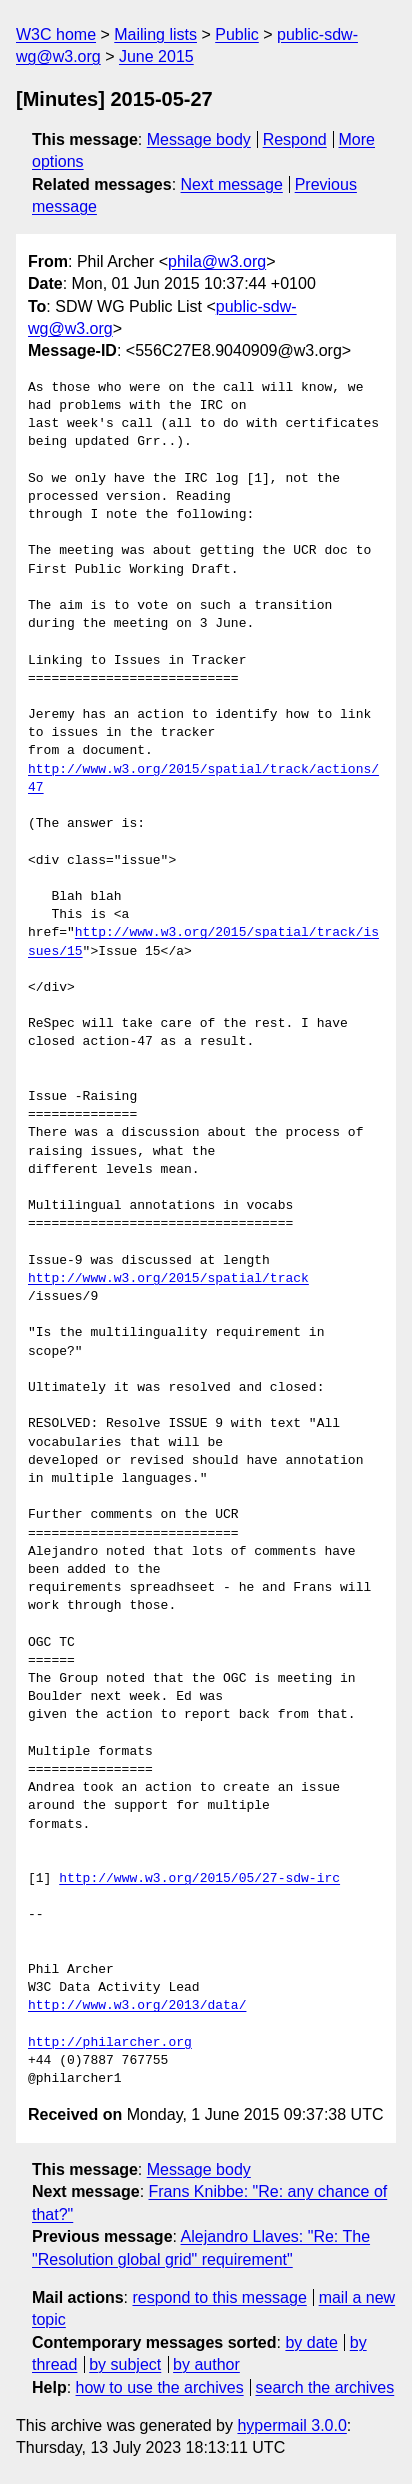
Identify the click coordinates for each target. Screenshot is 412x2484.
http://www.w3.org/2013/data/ (137, 2006)
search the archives (325, 2387)
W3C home (56, 34)
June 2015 (156, 56)
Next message (232, 184)
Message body (199, 139)
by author (206, 2364)
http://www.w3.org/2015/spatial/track (168, 1279)
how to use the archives (160, 2387)
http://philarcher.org (110, 2043)
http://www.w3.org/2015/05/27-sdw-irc (199, 1879)
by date (311, 2342)
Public (237, 34)
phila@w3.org (217, 261)
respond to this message (219, 2297)
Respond (295, 139)
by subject (125, 2364)
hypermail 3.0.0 (291, 2425)
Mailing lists (155, 34)
